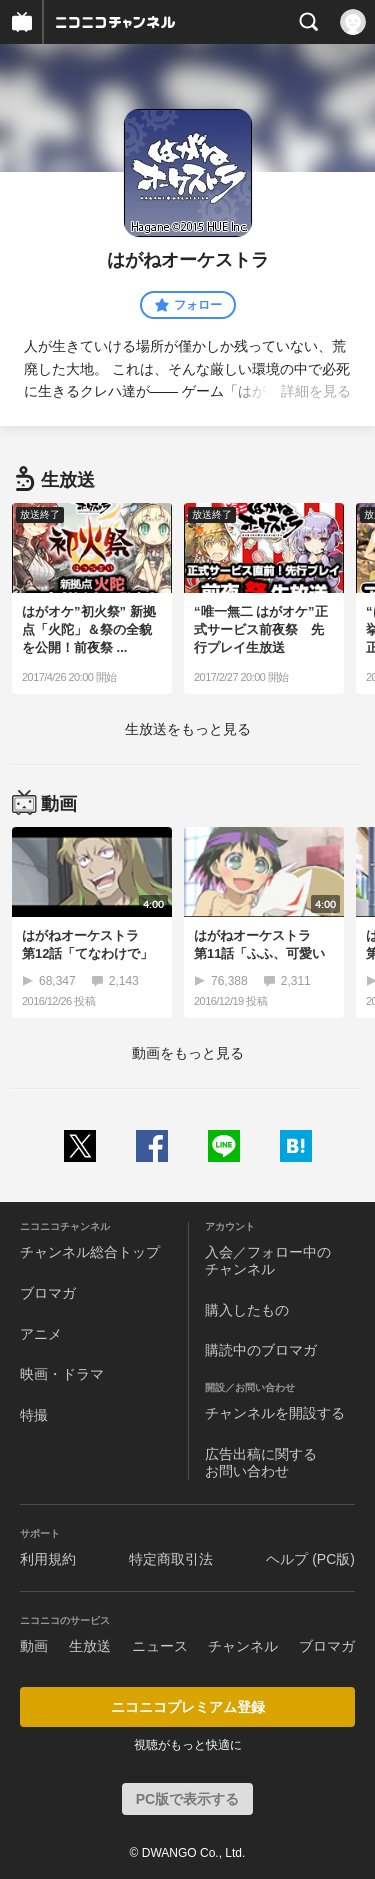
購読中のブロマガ (261, 1350)
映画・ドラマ (62, 1374)
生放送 (90, 1646)
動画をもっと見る (188, 1053)
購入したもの (247, 1310)
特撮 (34, 1415)
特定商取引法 (171, 1559)
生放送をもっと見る (188, 729)
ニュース (160, 1646)
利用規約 (48, 1559)
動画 (34, 1646)
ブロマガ (48, 1293)
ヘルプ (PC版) (310, 1559)
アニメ (41, 1334)
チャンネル (243, 1646)
